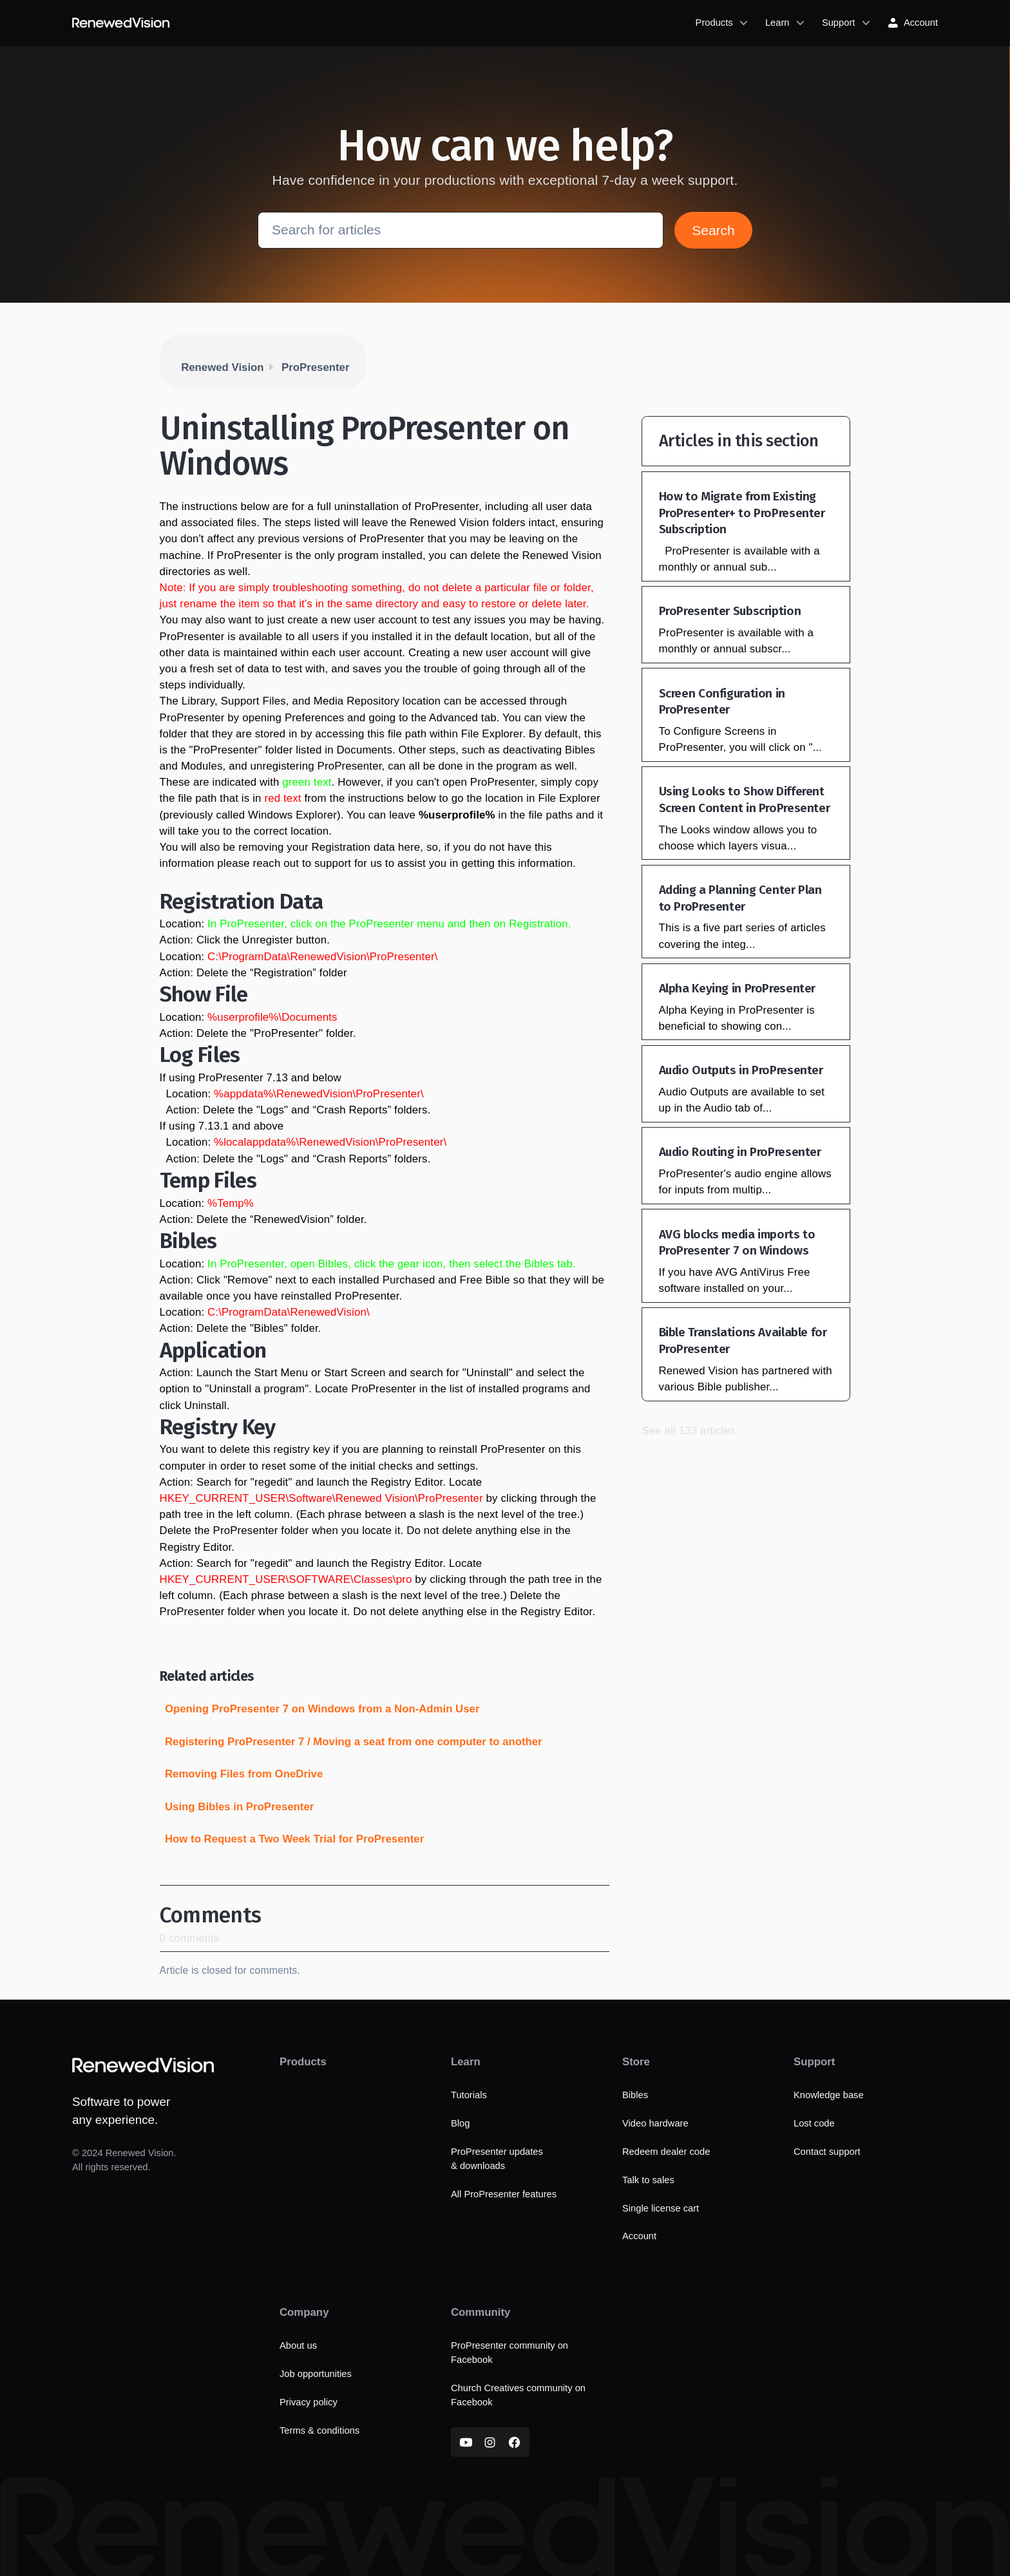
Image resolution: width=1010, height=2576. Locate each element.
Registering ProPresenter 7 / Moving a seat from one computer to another (353, 1742)
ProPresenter (315, 367)
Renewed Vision (222, 367)
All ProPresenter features (504, 2194)
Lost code (814, 2123)
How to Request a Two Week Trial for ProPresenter (294, 1839)
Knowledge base (829, 2095)
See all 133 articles (688, 1431)
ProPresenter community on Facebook (509, 2352)
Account (639, 2236)
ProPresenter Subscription (730, 610)
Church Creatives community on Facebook (518, 2395)
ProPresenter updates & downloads (497, 2158)
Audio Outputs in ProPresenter (741, 1070)
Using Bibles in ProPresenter (239, 1807)
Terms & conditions (319, 2430)
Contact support (827, 2151)
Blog (460, 2123)
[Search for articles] (460, 230)
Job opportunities (316, 2374)
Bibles (635, 2095)
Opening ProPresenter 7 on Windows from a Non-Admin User (322, 1709)
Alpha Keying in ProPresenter (737, 988)
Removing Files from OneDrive (244, 1774)
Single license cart (660, 2208)
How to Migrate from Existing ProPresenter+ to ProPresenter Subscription (742, 512)
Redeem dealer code (666, 2151)
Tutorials (469, 2095)
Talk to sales (648, 2180)
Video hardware (655, 2123)
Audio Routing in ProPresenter (740, 1151)
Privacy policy (309, 2402)
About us (298, 2345)
